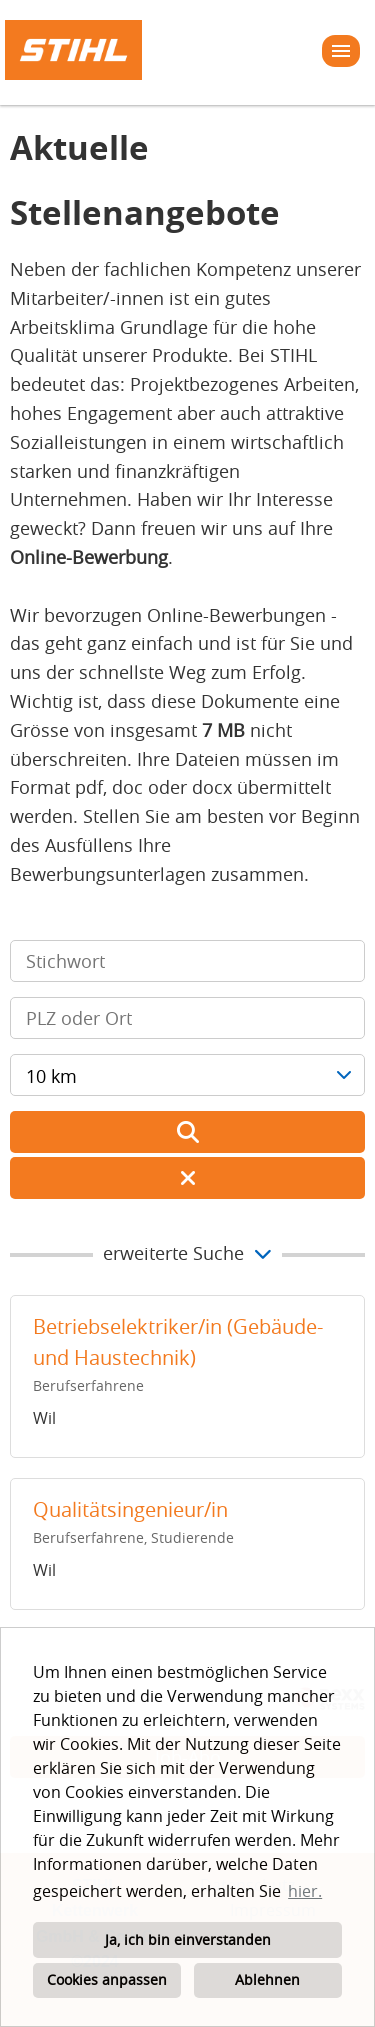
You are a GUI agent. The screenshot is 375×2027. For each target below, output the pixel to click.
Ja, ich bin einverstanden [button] (188, 1939)
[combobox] (187, 1075)
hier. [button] (305, 1891)
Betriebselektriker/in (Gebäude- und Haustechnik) (178, 1342)
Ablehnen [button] (267, 1979)
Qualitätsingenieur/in (130, 1509)
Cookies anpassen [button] (107, 1979)
